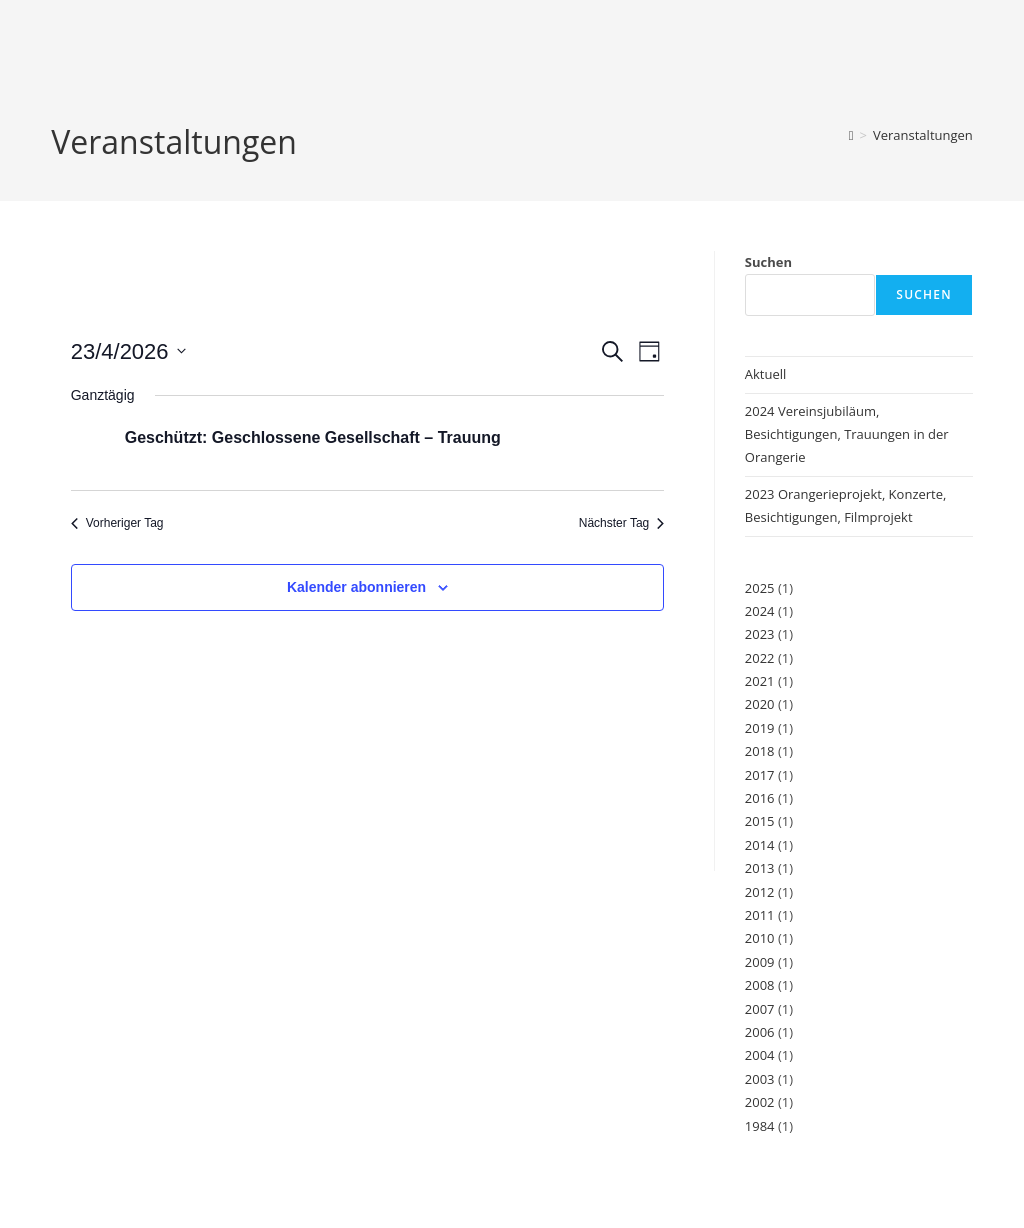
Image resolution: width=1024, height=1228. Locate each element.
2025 (760, 588)
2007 (760, 1009)
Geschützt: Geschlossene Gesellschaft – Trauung (313, 437)
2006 (760, 1032)
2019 (760, 728)
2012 (760, 892)
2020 (760, 704)
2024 (760, 611)
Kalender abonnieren (356, 587)
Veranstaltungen (923, 135)
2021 (760, 681)
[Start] (851, 135)
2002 (760, 1102)
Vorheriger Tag (117, 523)
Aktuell (766, 374)
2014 (760, 845)
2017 (760, 775)
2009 (760, 962)
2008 (760, 985)
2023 (760, 634)
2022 (760, 658)
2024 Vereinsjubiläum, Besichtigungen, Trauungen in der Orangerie (847, 434)
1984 (760, 1126)
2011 (760, 915)
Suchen (768, 262)
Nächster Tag (621, 523)
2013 (760, 868)
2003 (760, 1079)
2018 (760, 751)
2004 (760, 1055)
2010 (760, 938)
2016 (760, 798)
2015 (760, 821)
